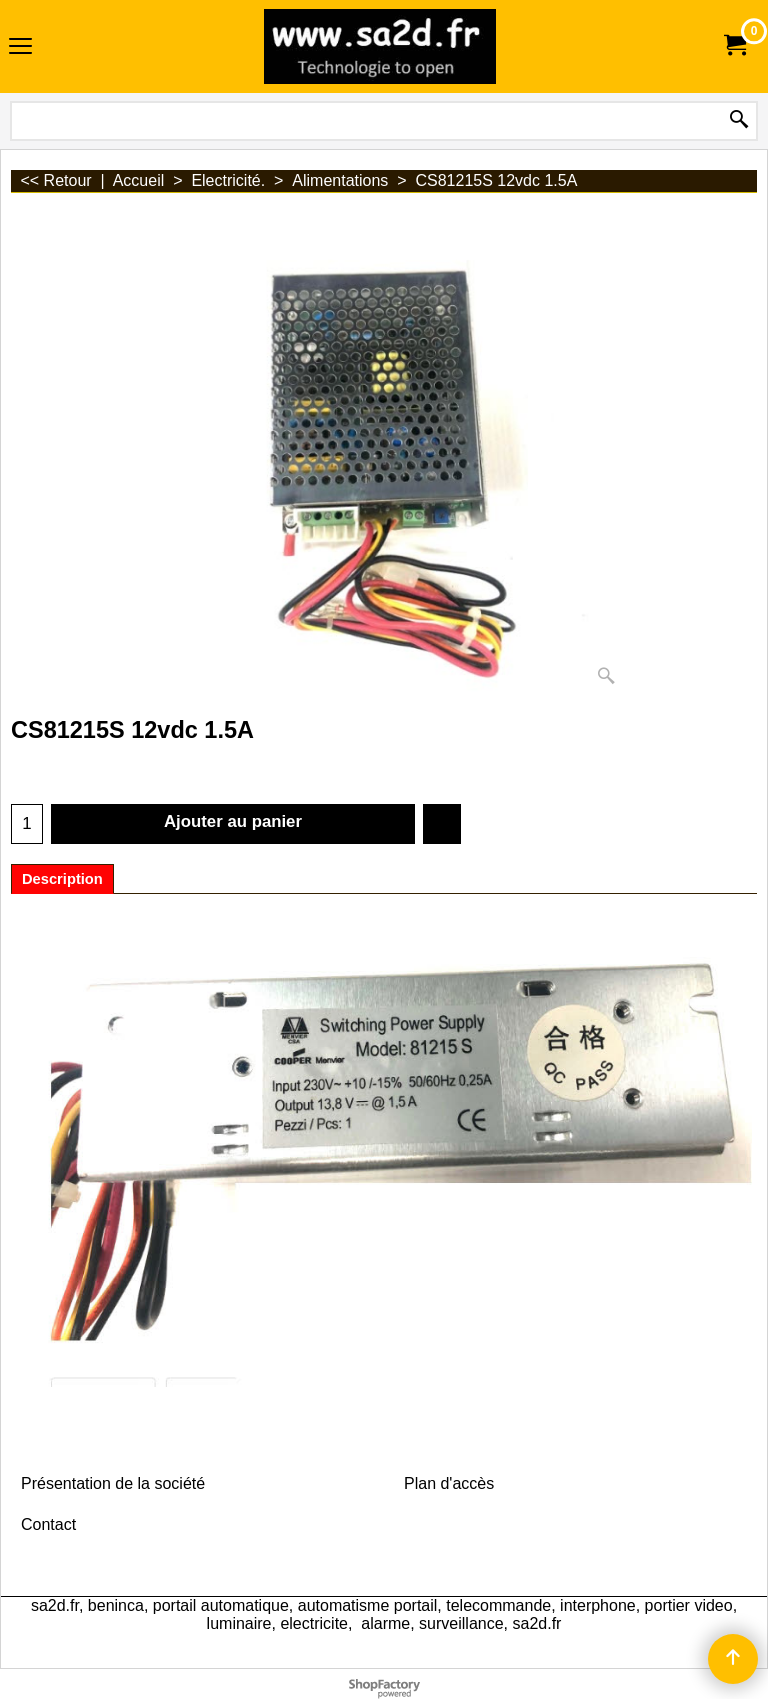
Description (62, 879)
